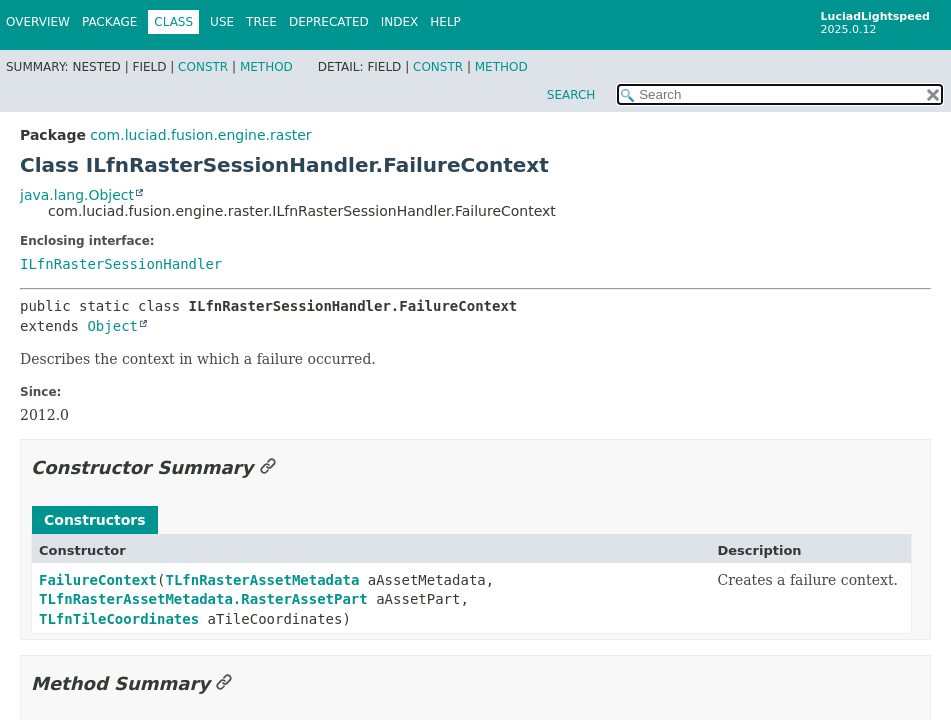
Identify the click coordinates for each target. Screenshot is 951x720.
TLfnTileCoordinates (119, 619)
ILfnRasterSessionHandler (121, 264)
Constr (203, 67)
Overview (38, 22)
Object (112, 326)
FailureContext (98, 580)
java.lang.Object (77, 195)
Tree (261, 22)
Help (445, 22)
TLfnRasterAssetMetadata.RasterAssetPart (203, 599)
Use (222, 22)
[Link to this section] (268, 467)
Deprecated (329, 22)
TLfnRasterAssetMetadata (262, 580)
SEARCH (571, 95)
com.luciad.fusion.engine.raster (200, 135)
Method (266, 67)
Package (109, 22)
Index (400, 22)
